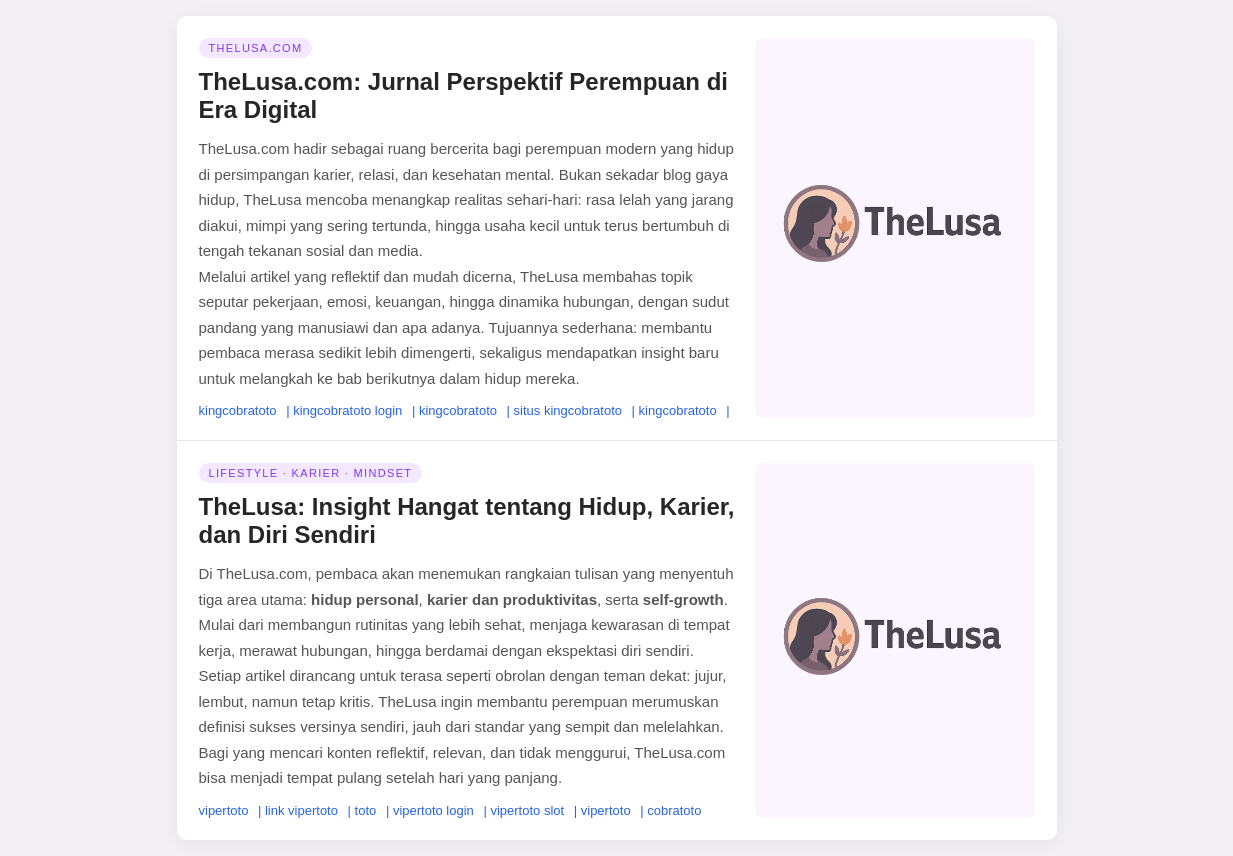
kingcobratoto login (347, 410)
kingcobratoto (238, 410)
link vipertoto (301, 810)
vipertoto (224, 810)
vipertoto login (433, 810)
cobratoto (674, 810)
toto (366, 810)
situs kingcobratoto (568, 410)
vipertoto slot (527, 810)
